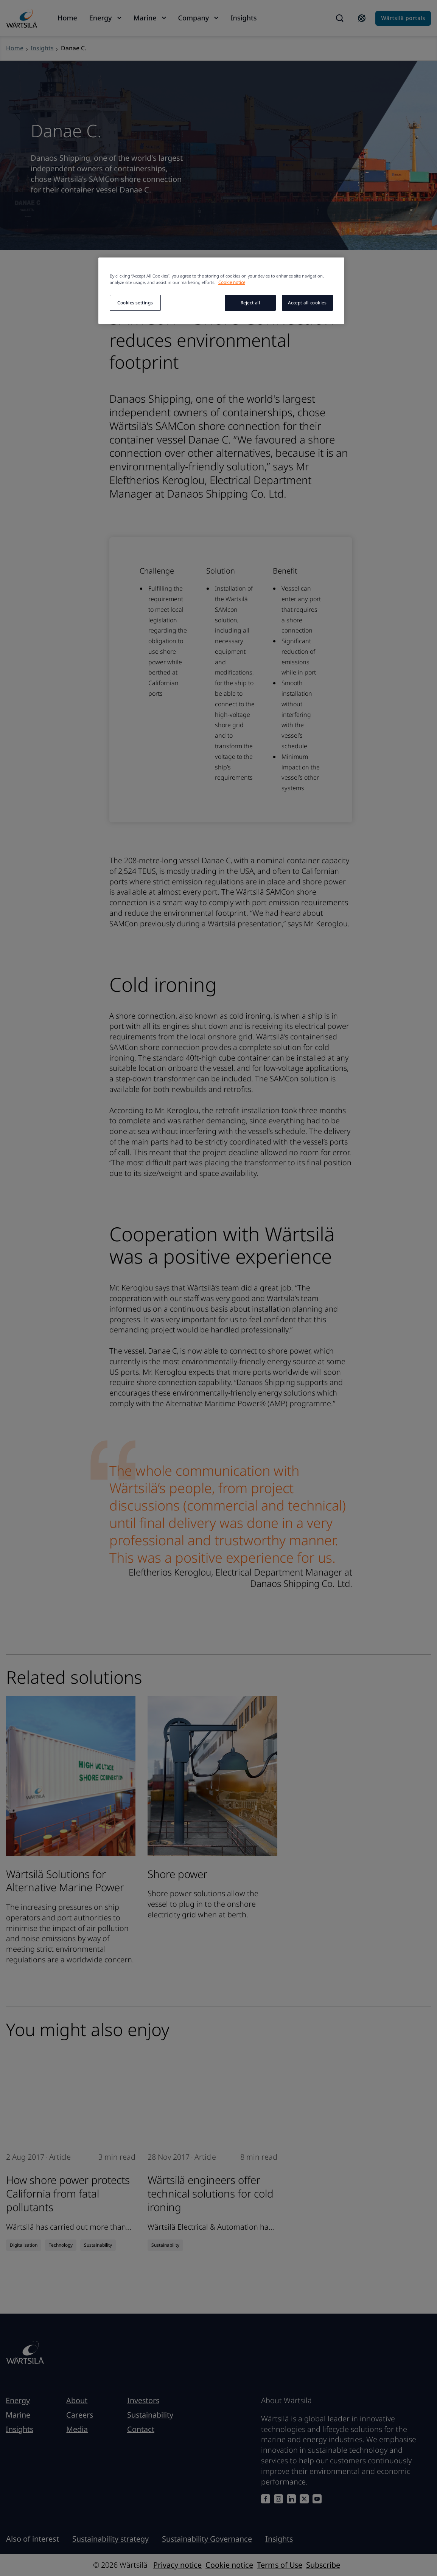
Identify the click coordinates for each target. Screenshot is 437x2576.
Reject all (250, 303)
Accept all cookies (307, 303)
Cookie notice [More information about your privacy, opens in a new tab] (231, 282)
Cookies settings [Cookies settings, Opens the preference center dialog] (135, 303)
